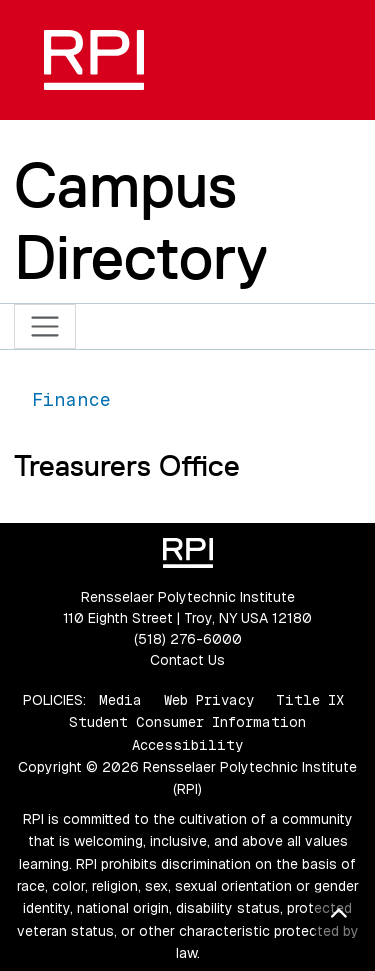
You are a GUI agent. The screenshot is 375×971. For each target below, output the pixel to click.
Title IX (310, 700)
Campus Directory (141, 221)
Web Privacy (209, 700)
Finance (71, 399)
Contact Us (187, 660)
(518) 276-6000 (188, 639)
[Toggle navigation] (45, 326)
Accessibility (187, 745)
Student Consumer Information (187, 722)
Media (120, 700)
